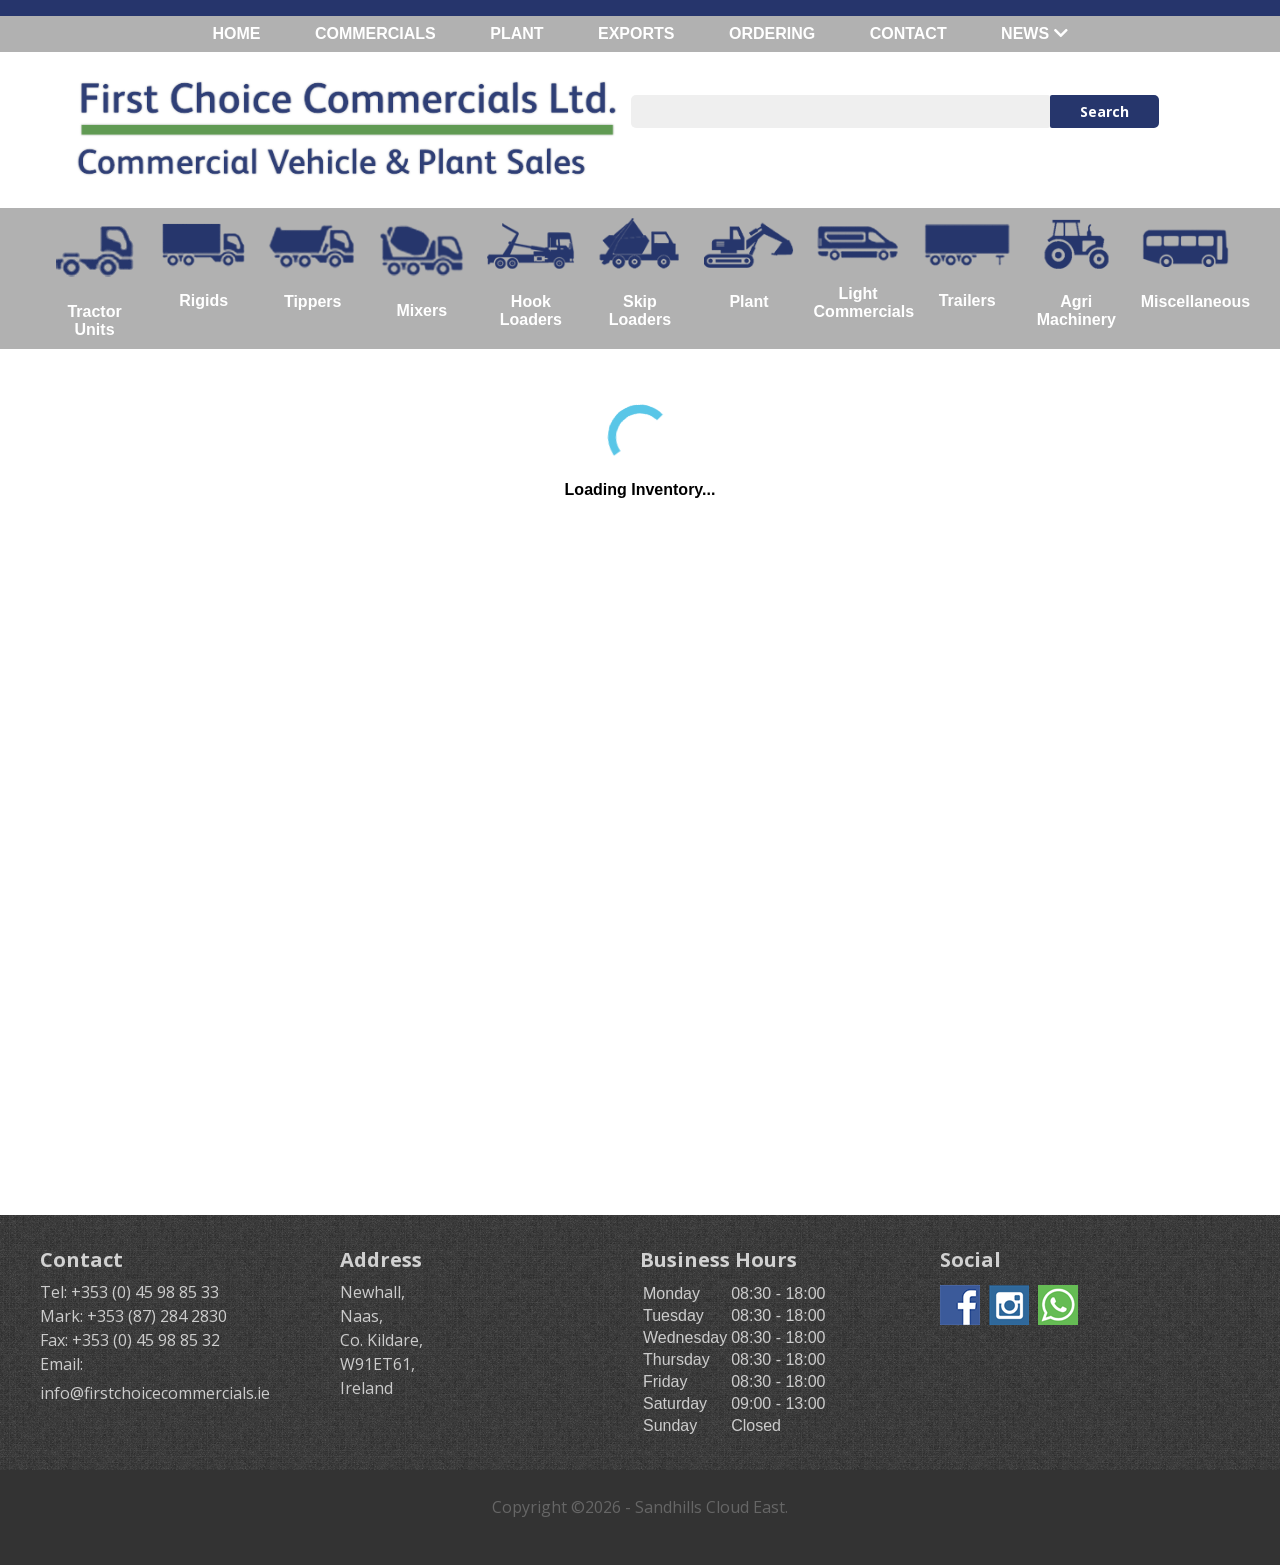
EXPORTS (636, 33)
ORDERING (772, 33)
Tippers (312, 264)
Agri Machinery (1076, 273)
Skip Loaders (639, 273)
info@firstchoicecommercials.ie (155, 1393)
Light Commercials (863, 268)
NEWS (1034, 33)
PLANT (516, 33)
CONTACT (908, 33)
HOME (236, 33)
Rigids (203, 263)
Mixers (421, 268)
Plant (748, 264)
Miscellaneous (1190, 264)
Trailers (967, 263)
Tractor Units (94, 278)
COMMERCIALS (375, 33)
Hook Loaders (530, 273)
